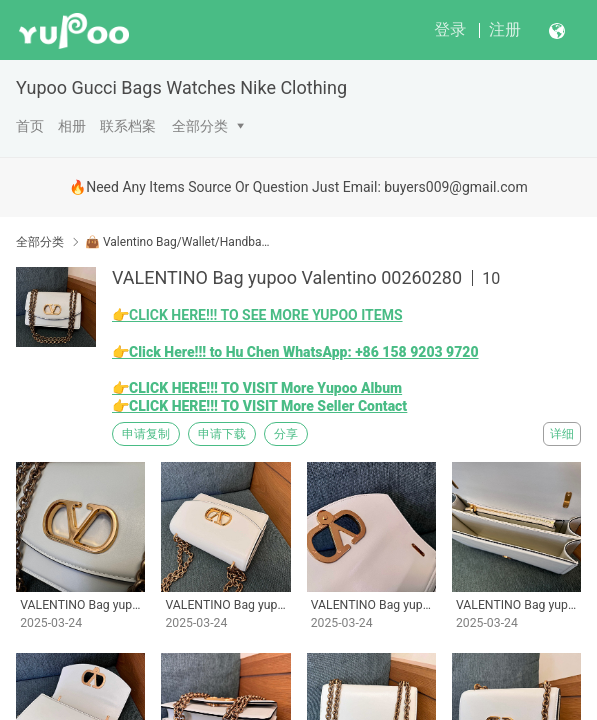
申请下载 (222, 434)
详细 (562, 434)
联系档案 (128, 126)
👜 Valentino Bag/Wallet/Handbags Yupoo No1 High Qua (177, 242)
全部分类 (200, 126)
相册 (72, 126)
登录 (450, 29)
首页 (30, 126)
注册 (505, 29)
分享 (286, 434)
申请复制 (146, 434)
